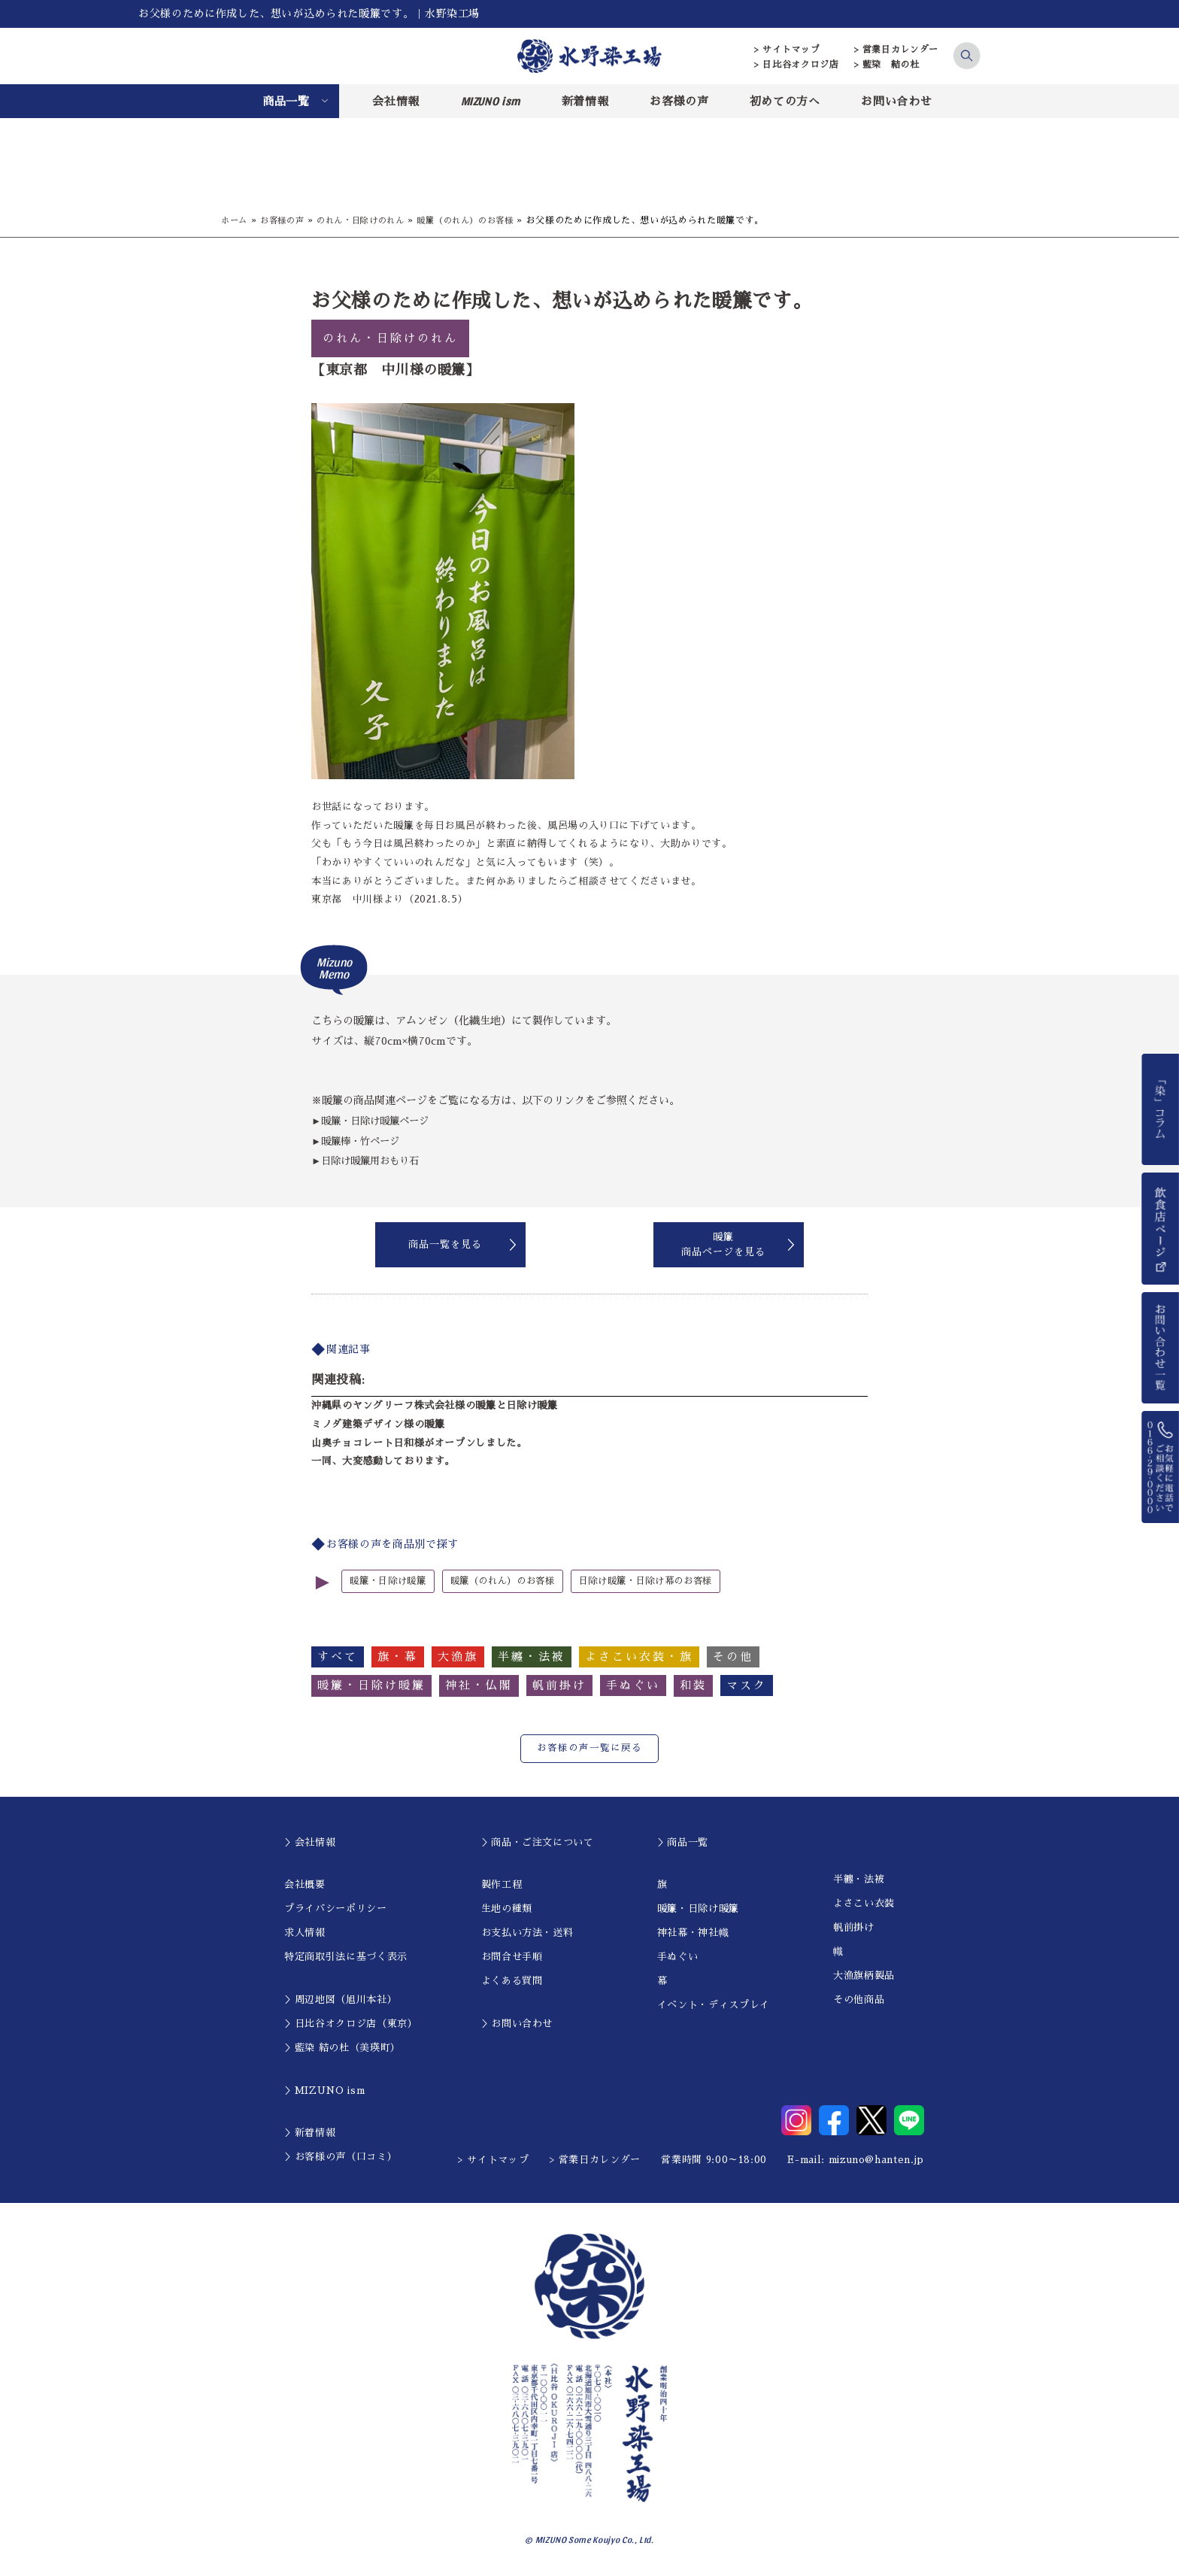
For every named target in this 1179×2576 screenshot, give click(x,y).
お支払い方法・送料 (527, 1932)
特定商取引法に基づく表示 (346, 1957)
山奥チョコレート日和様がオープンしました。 (419, 1443)
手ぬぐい (678, 1957)
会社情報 (396, 101)
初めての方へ (785, 101)
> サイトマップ (787, 49)
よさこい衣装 (864, 1903)
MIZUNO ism (491, 101)
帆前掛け (853, 1927)
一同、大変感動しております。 (383, 1461)
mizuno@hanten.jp (876, 2159)
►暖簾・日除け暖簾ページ (374, 1120)
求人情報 (305, 1932)
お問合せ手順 (512, 1957)
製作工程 (502, 1884)
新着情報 (585, 101)
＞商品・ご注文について (537, 1841)
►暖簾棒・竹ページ (358, 1141)
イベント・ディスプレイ (713, 2005)
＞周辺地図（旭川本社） (340, 1999)
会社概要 (305, 1884)
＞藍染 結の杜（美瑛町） (342, 2048)
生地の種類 (506, 1908)
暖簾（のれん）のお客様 (483, 220)
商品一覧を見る (445, 1244)
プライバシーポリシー (335, 1908)
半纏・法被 (858, 1879)
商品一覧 (286, 101)
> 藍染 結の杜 (887, 64)
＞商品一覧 (682, 1841)
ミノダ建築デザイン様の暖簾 (377, 1424)
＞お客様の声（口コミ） (340, 2157)
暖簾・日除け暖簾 (391, 1581)
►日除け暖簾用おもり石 (369, 1160)
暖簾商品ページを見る (723, 1244)
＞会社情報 (309, 1841)
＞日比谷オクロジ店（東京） (350, 2023)
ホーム (235, 220)
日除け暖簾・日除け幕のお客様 (665, 1581)
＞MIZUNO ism (324, 2090)
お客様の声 (679, 101)
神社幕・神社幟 (693, 1932)
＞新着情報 (309, 2133)
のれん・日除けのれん (370, 220)
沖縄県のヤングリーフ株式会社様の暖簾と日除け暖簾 (434, 1405)
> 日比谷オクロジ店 (796, 64)
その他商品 (858, 1999)
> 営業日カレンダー (896, 49)
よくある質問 (512, 1981)
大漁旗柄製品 (864, 1975)
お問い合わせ (896, 101)
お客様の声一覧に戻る (589, 1748)
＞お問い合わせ (517, 2023)
